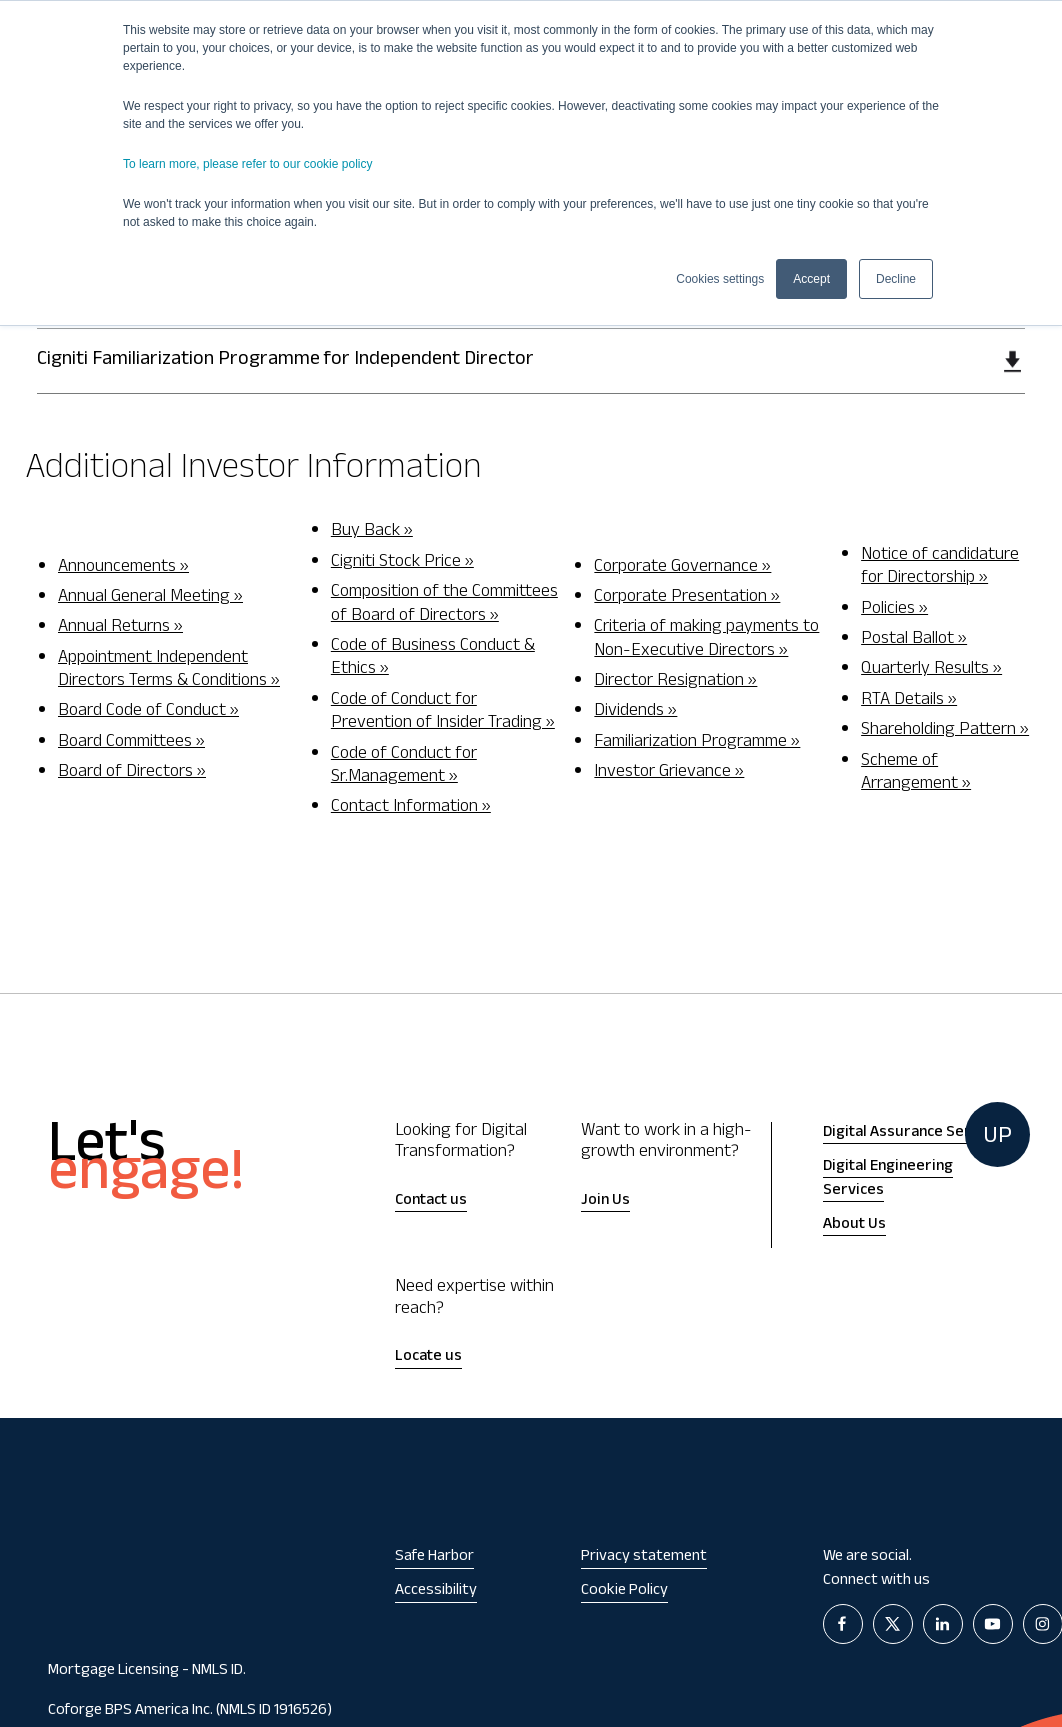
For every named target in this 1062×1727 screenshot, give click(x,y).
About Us (854, 1225)
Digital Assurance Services (915, 1133)
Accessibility (436, 1591)
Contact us (431, 1201)
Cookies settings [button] (720, 279)
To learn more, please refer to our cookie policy (247, 164)
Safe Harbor (434, 1557)
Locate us (428, 1357)
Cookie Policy (624, 1591)
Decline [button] (896, 279)
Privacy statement (644, 1557)
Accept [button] (811, 279)
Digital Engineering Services (888, 1179)
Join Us (605, 1201)
